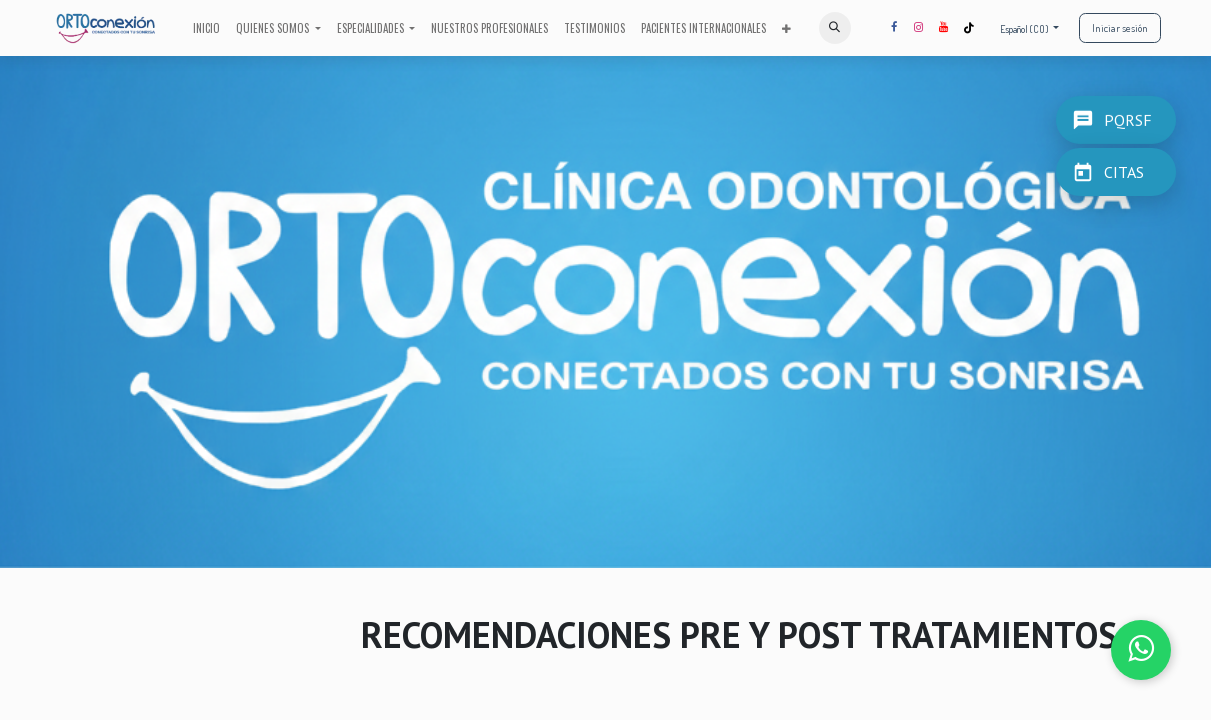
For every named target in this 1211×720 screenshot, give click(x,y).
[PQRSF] (1116, 114)
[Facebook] (894, 28)
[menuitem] (206, 28)
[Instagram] (919, 28)
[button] (835, 28)
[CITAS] (1116, 172)
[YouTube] (944, 28)
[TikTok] (969, 28)
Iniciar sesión (1120, 28)
